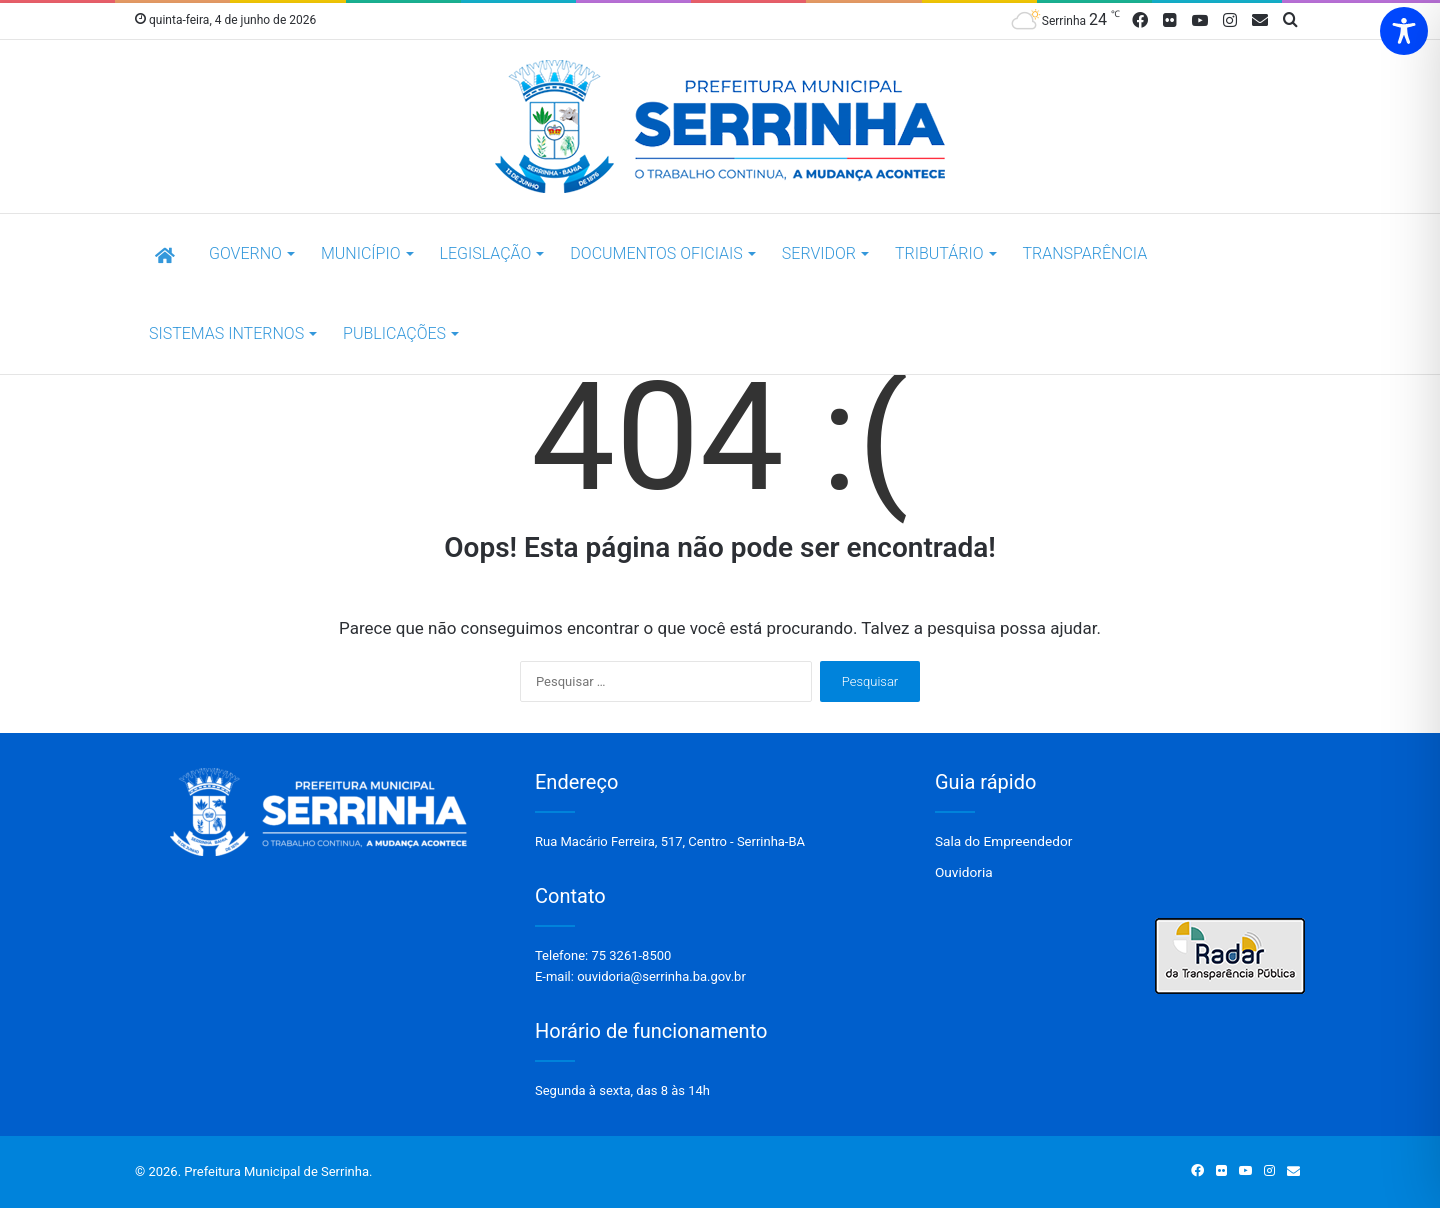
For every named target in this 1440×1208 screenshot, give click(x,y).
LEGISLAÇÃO (486, 253)
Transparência (1085, 253)
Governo (245, 253)
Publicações (394, 333)
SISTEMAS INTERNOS (226, 333)
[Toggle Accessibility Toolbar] (1404, 31)
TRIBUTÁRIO (939, 253)
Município (361, 253)
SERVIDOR (819, 253)
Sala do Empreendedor (1003, 841)
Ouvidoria (964, 872)
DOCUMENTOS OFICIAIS (656, 253)
